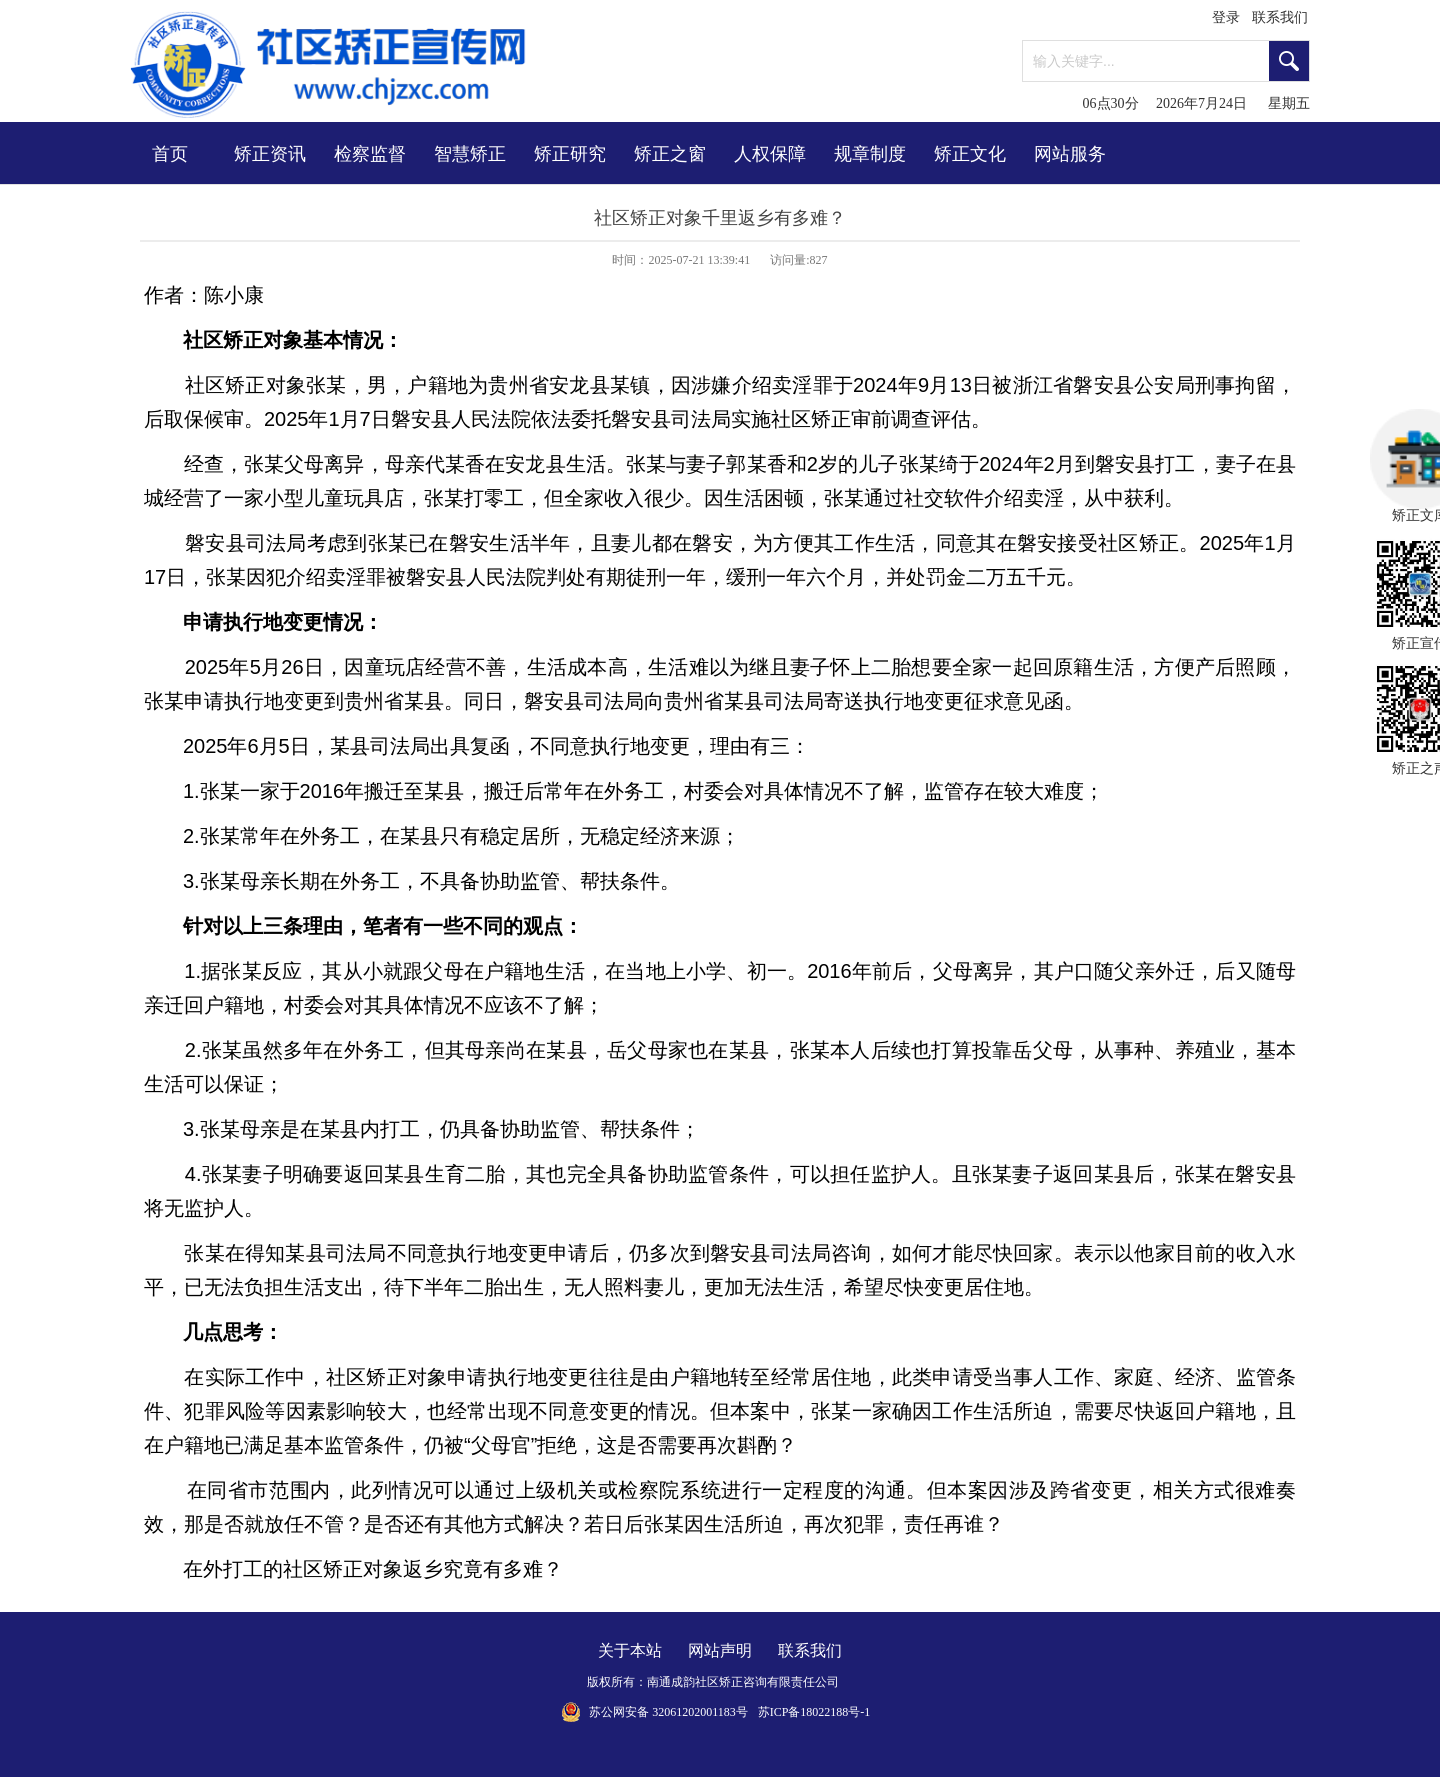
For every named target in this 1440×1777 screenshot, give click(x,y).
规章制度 (870, 154)
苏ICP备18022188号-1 (814, 1712)
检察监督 (370, 154)
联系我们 (1280, 17)
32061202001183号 (700, 1712)
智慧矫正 (470, 154)
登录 (1226, 17)
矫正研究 (570, 154)
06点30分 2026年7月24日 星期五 (1197, 103)
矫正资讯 (270, 154)
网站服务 (1070, 154)
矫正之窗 (670, 154)
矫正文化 (970, 154)
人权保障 (770, 154)
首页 (170, 154)
